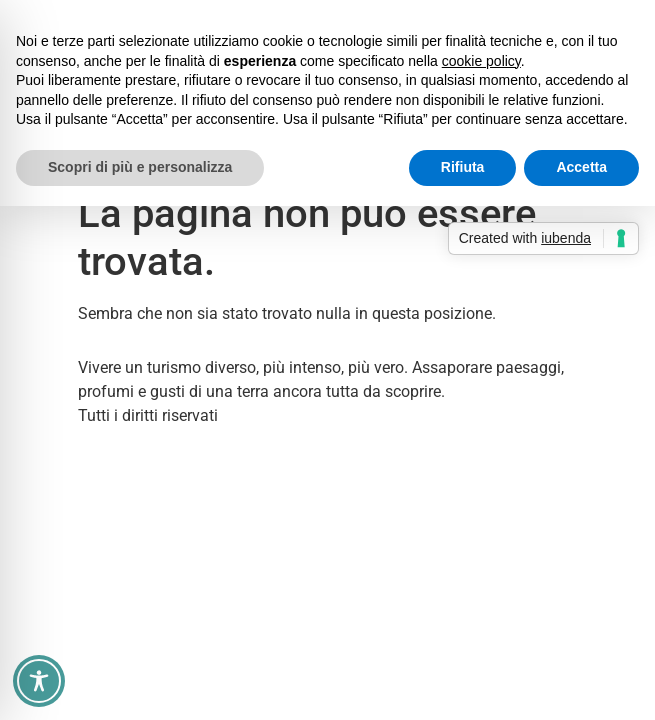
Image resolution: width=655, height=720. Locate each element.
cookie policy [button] (481, 61)
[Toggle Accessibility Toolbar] (39, 681)
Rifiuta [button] (463, 167)
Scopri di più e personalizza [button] (140, 167)
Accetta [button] (581, 167)
